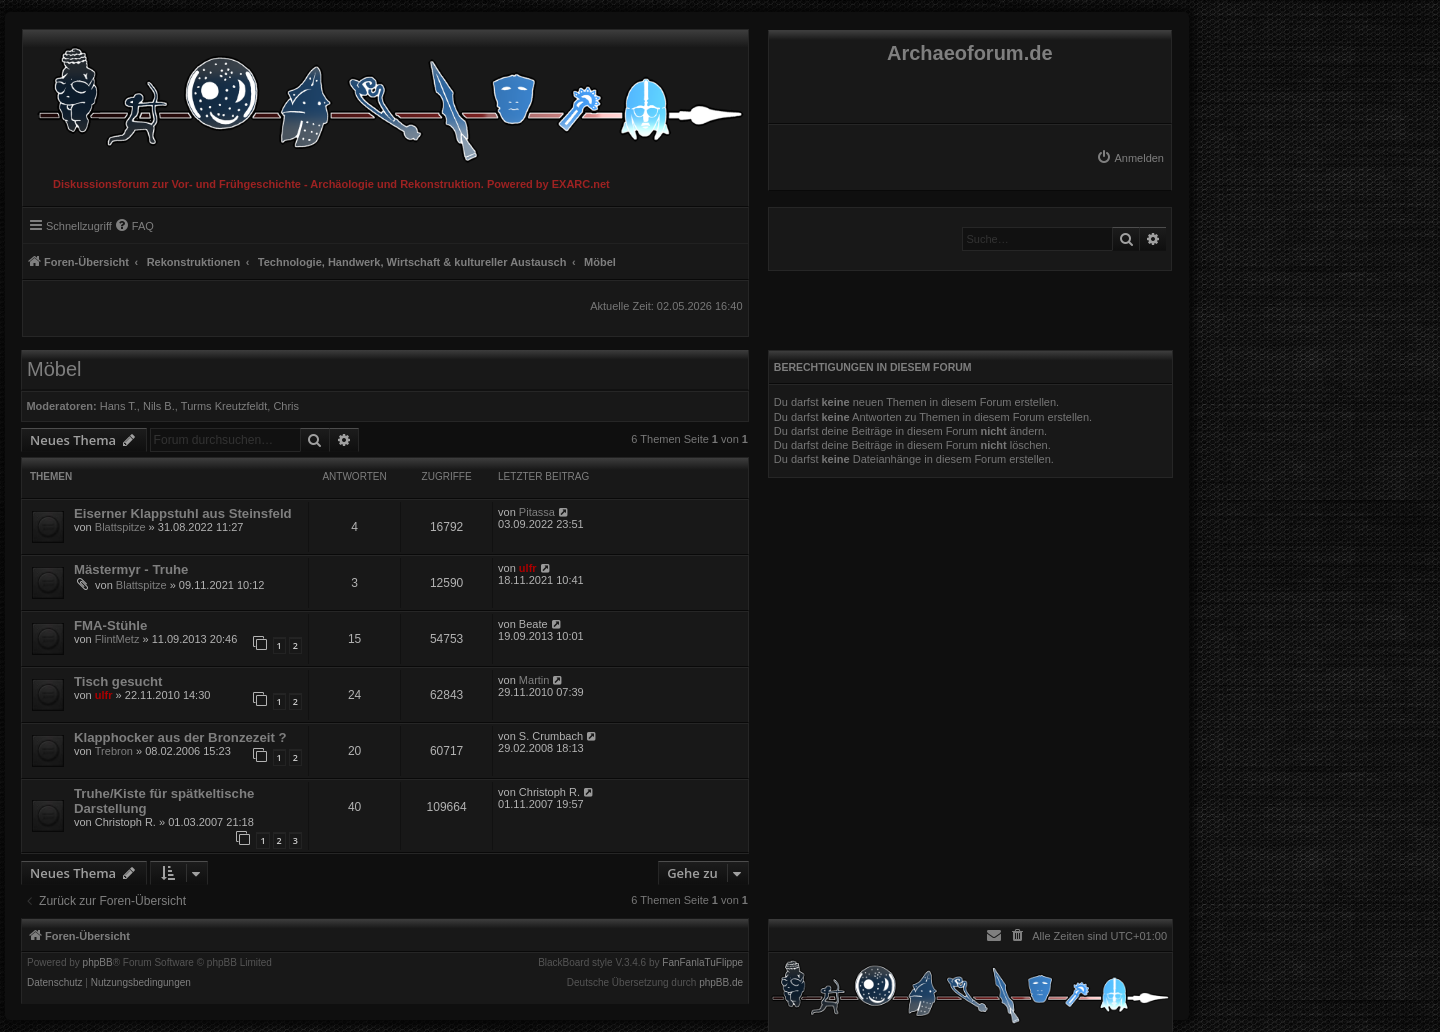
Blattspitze (120, 527)
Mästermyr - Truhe (131, 569)
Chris (286, 406)
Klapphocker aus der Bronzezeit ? (180, 737)
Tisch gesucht (118, 681)
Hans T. (118, 406)
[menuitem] (1130, 158)
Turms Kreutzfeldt (224, 406)
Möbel (54, 369)
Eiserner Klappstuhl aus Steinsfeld (183, 513)
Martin (534, 680)
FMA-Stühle (110, 625)
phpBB (98, 963)
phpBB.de (721, 983)
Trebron (114, 751)
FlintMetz (117, 639)
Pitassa (537, 512)
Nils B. (159, 406)
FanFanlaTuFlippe (702, 963)
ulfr (528, 568)
